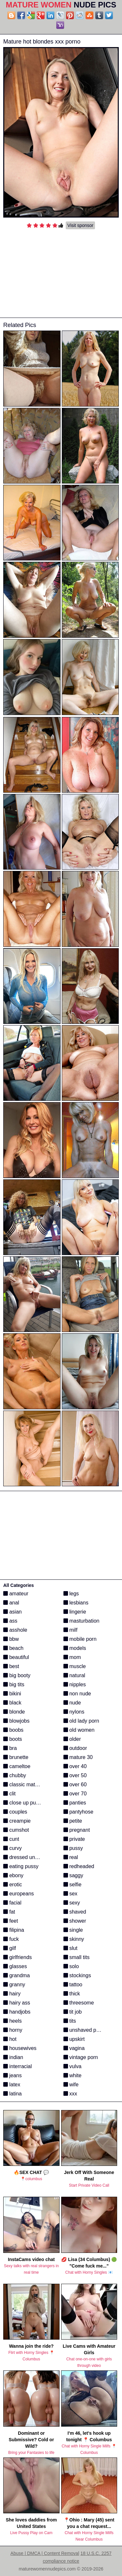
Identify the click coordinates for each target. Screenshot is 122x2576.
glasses (15, 1966)
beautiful (16, 1657)
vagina (74, 2048)
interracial (17, 2066)
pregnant (76, 1830)
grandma (16, 1975)
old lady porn (81, 1721)
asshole (15, 1630)
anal (11, 1602)
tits (69, 2021)
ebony (13, 1875)
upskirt (74, 2039)
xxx (70, 2093)
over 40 (75, 1766)
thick (71, 1993)
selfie (72, 1884)
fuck (11, 1939)
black (12, 1702)
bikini (12, 1693)
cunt (11, 1839)
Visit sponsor (80, 225)
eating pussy (20, 1866)
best (11, 1666)
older (72, 1739)
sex (70, 1893)
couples (15, 1812)
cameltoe (16, 1766)
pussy (73, 1848)
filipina (13, 1930)
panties (74, 1802)
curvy (12, 1848)
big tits (13, 1684)
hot (10, 2039)
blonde (14, 1712)
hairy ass (16, 2002)
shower (74, 1921)
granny (14, 1984)
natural (74, 1675)
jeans (12, 2075)
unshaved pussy (85, 2030)
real (70, 1857)
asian (12, 1612)
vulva (72, 2066)
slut (70, 1948)
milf (70, 1630)
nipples (74, 1684)
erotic (12, 1884)
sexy (71, 1902)
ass (10, 1621)
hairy (11, 1993)
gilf (9, 1948)
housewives (19, 2048)
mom (72, 1657)
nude (72, 1702)
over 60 (75, 1784)
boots (12, 1739)
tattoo (72, 1984)
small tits (76, 1957)
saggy (73, 1875)
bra (10, 1748)
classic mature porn (28, 1784)
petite (72, 1821)
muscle (74, 1666)
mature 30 (78, 1757)
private (74, 1839)
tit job (72, 2012)
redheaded (78, 1866)
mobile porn (80, 1639)
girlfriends (17, 1957)
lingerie (74, 1612)
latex (11, 2084)
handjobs (16, 2012)
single (73, 1930)
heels (12, 2021)
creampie (17, 1821)
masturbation (81, 1621)
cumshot (16, 1830)
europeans (18, 1893)
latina (12, 2093)
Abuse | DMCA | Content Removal (44, 2553)
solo (71, 1966)
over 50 (75, 1775)
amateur (15, 1593)
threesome (78, 2002)
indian (13, 2057)
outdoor (75, 1748)
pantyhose (78, 1812)
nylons (74, 1712)
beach (13, 1648)
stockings (77, 1975)
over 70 (75, 1793)
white (72, 2075)
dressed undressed (28, 1857)
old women (79, 1730)
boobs (13, 1730)
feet (10, 1921)
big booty (16, 1675)
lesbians (75, 1602)
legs (71, 1593)
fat (9, 1912)
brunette (15, 1757)
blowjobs (16, 1721)
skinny (73, 1939)
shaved (74, 1912)
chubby (14, 1775)
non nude (77, 1693)
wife (71, 2084)
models (74, 1648)
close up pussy (23, 1802)
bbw (11, 1639)
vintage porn (80, 2057)
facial (12, 1902)
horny (12, 2030)
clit (9, 1793)
